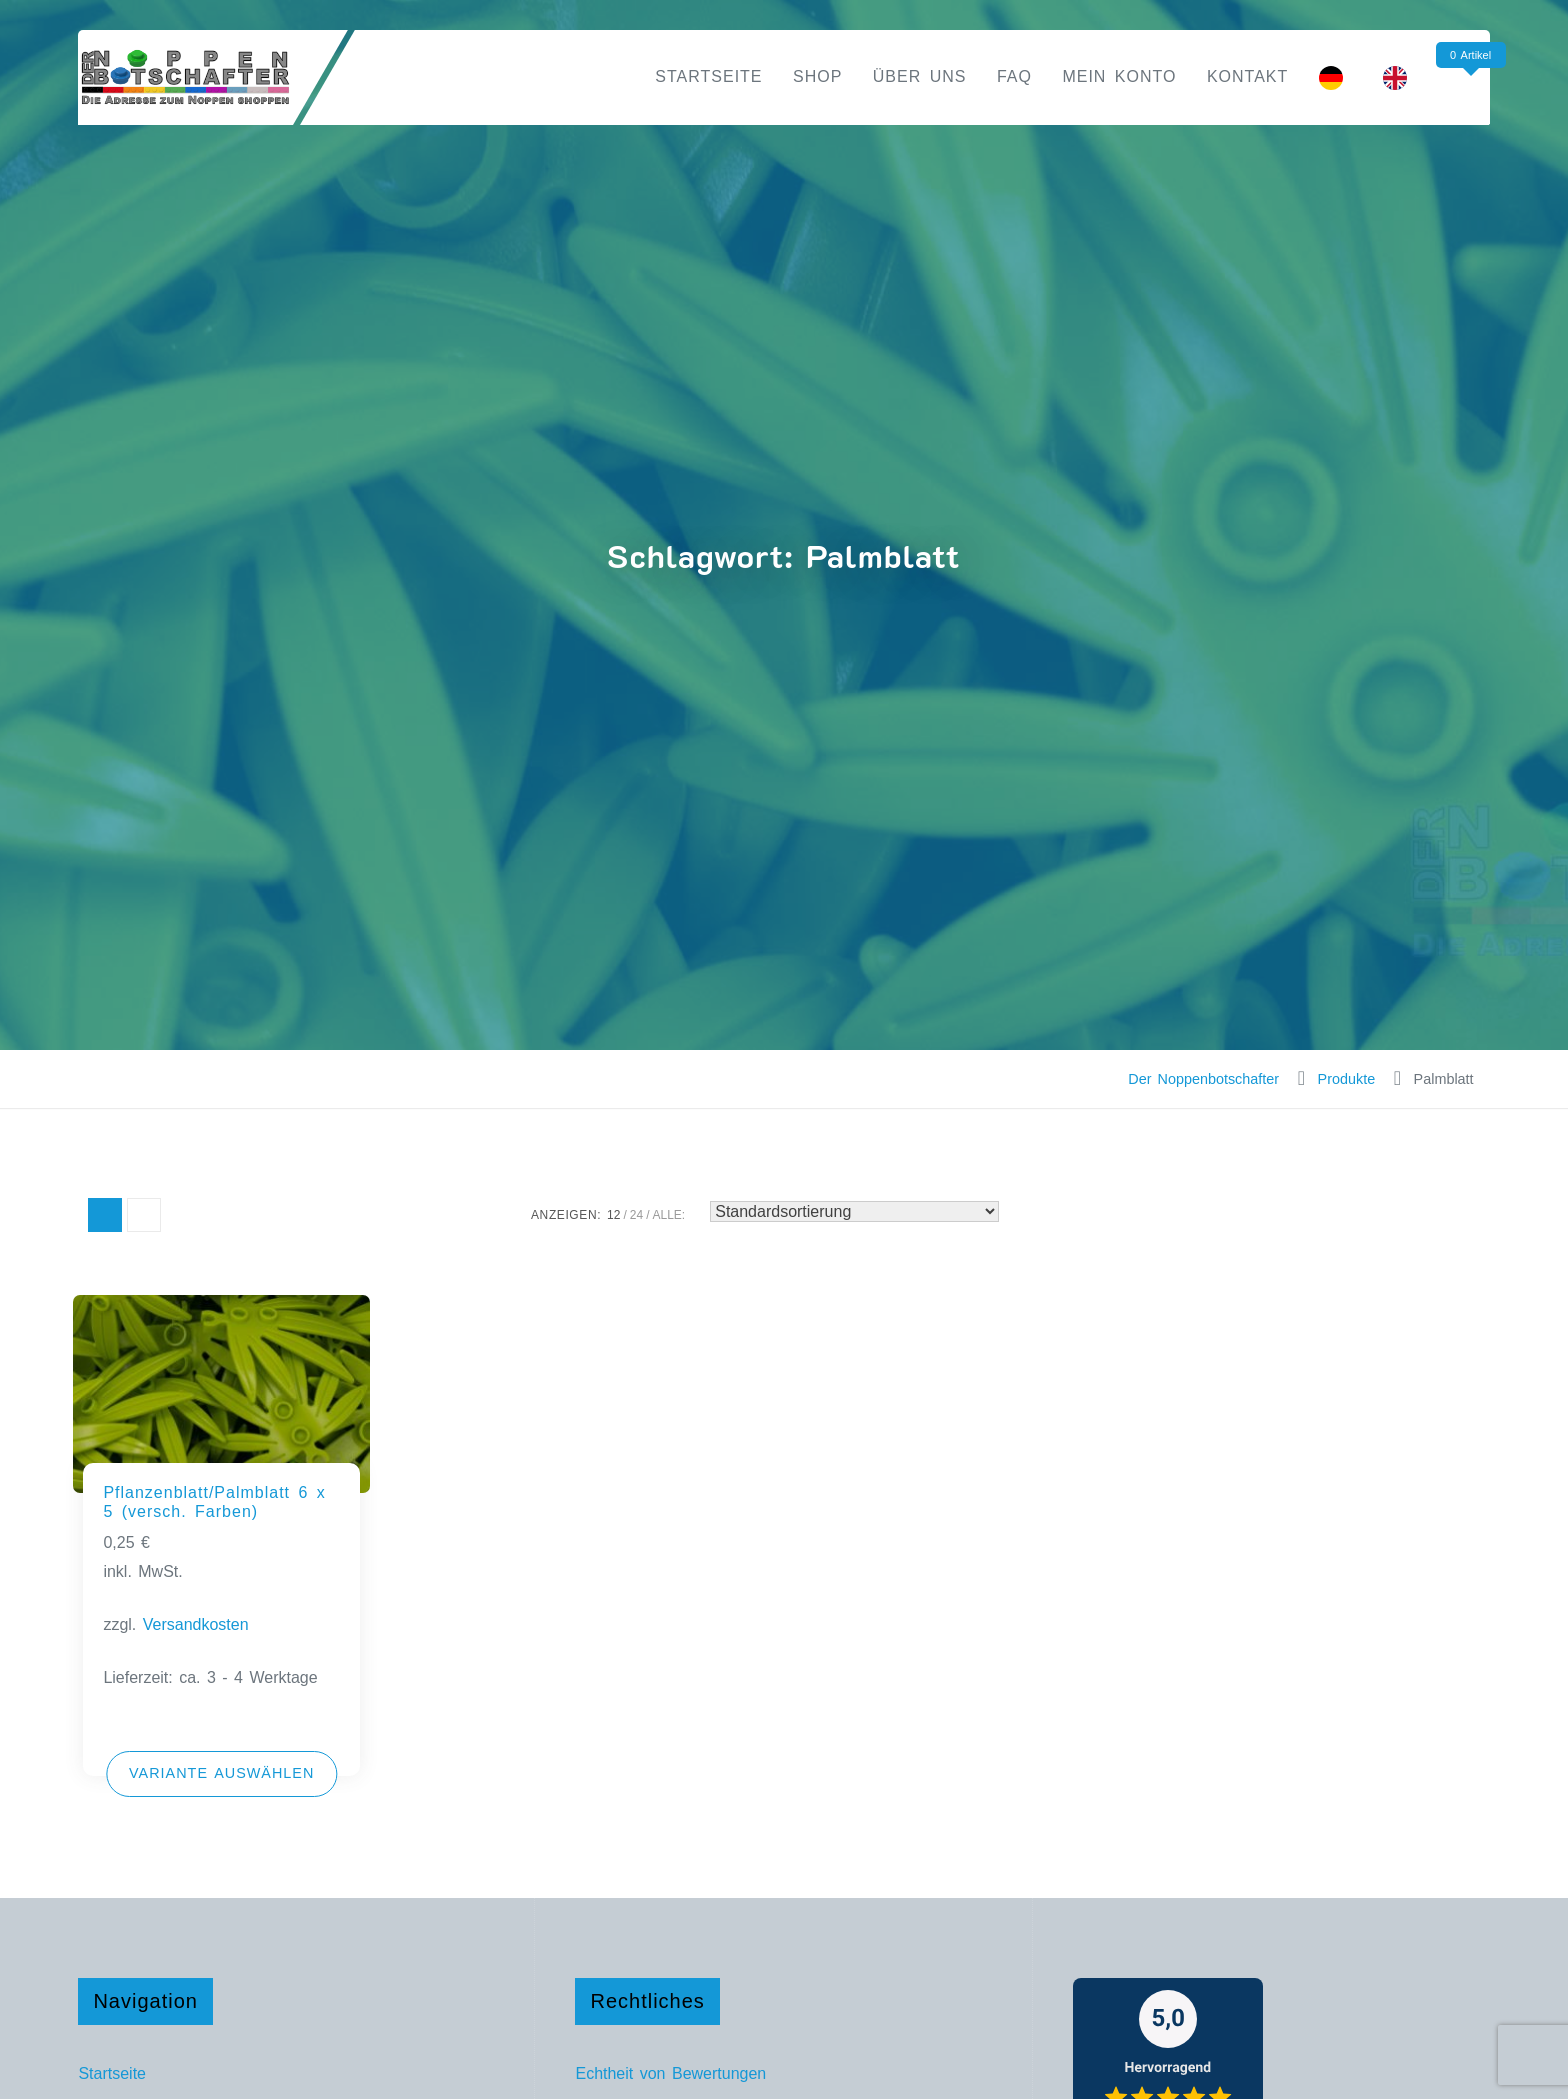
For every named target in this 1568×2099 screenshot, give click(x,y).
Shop (817, 76)
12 (613, 1215)
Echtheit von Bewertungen (670, 2073)
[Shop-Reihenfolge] (854, 1211)
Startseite (708, 76)
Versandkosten (196, 1624)
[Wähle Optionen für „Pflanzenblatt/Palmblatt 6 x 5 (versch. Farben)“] (221, 1774)
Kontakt (1247, 76)
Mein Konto (1119, 76)
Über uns (920, 76)
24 (636, 1215)
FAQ (1014, 76)
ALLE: (669, 1215)
